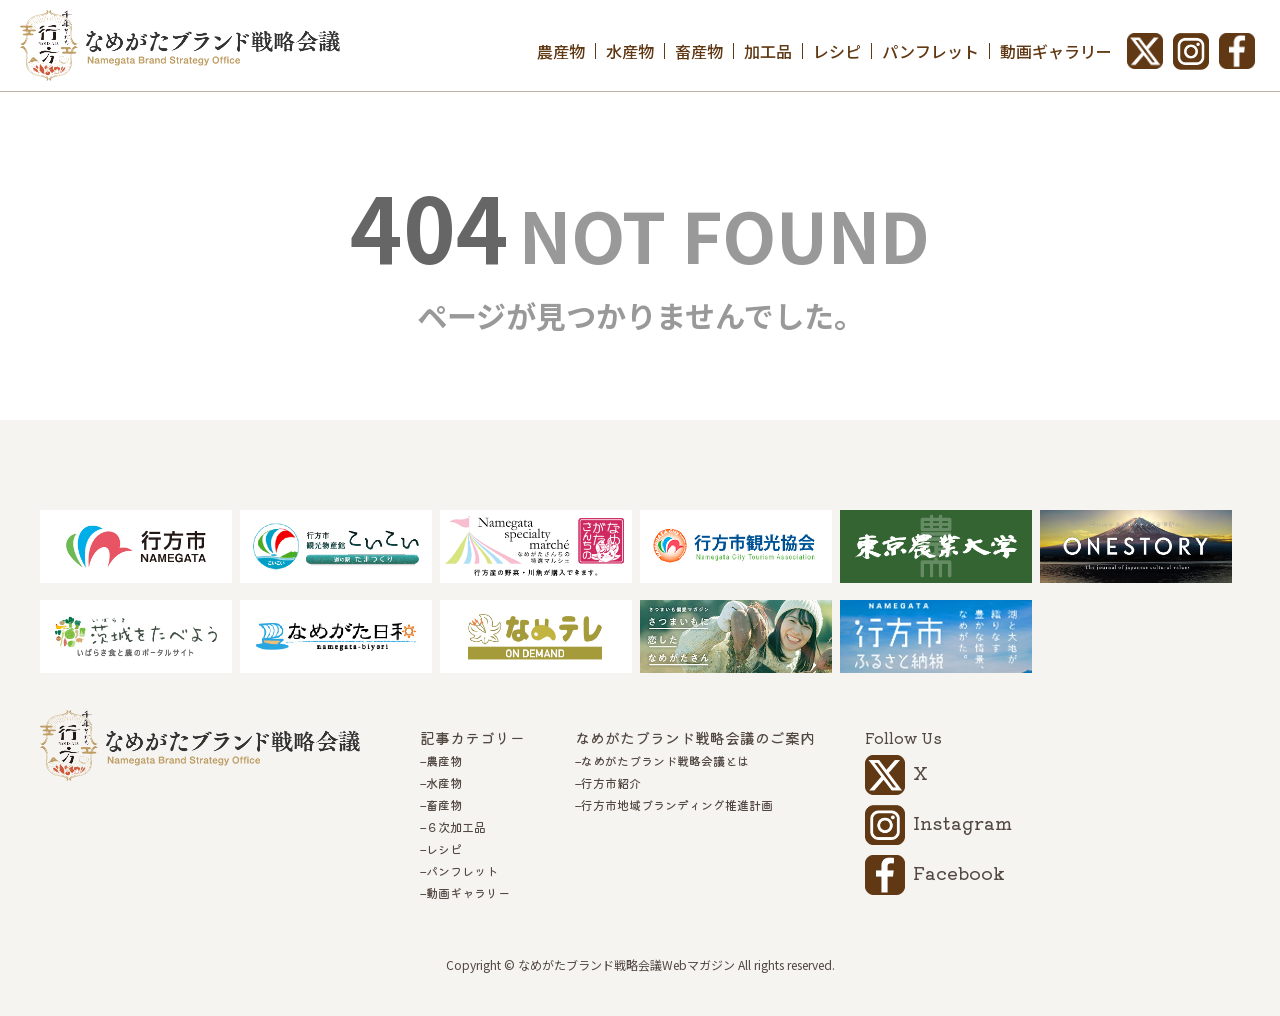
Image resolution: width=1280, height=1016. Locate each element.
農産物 (561, 51)
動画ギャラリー (1056, 51)
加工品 (768, 51)
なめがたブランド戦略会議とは (665, 761)
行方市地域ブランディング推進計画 (677, 805)
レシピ (837, 51)
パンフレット (930, 51)
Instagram (962, 822)
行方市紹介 (611, 783)
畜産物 (699, 51)
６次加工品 (456, 827)
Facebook (959, 872)
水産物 (630, 51)
